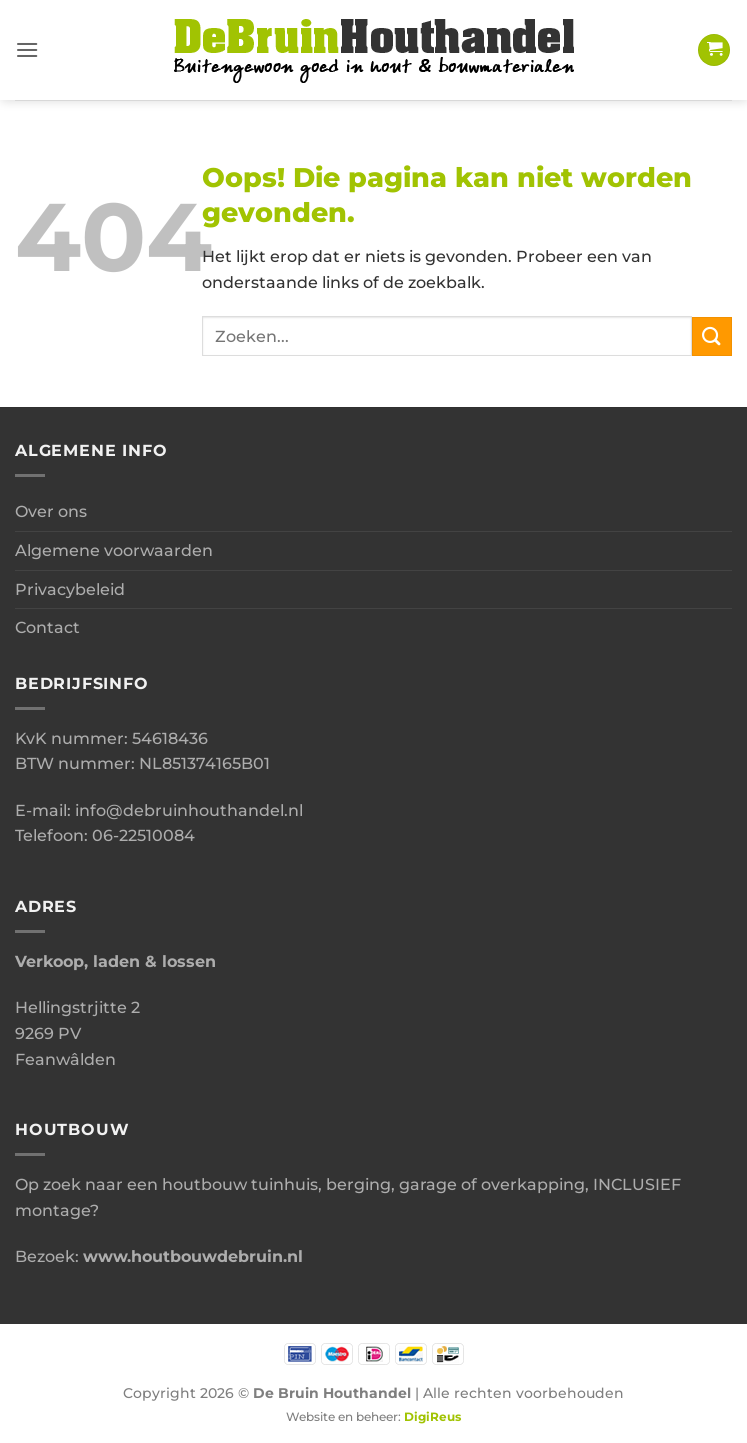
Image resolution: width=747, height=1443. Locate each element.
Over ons (51, 511)
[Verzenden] (712, 336)
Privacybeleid (70, 589)
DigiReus (432, 1417)
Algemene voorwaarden (114, 550)
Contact (47, 627)
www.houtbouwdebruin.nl (193, 1256)
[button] (27, 49)
